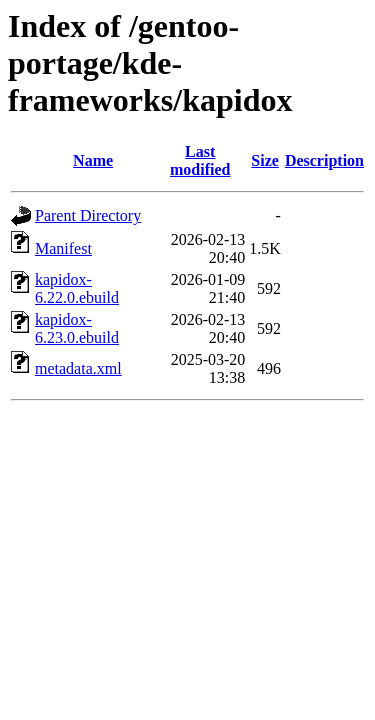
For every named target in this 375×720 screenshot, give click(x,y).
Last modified (200, 160)
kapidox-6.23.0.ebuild (77, 328)
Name (93, 160)
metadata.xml (78, 368)
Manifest (63, 248)
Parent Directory (88, 215)
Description (324, 160)
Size (265, 160)
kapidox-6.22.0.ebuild (77, 288)
